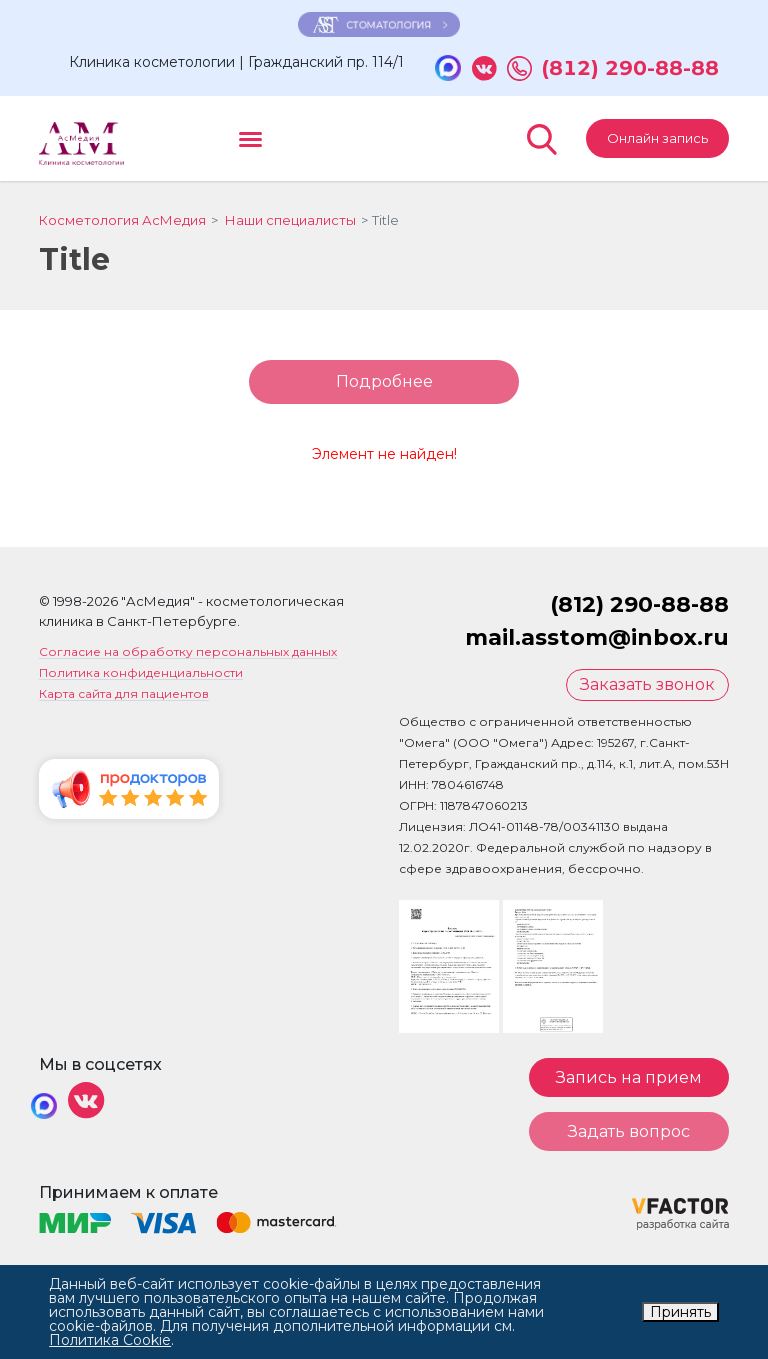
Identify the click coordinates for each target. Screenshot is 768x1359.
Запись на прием (629, 1081)
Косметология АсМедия (122, 224)
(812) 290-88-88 (630, 73)
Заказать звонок (647, 689)
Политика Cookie (110, 1340)
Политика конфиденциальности (141, 678)
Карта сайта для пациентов (124, 699)
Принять (680, 1312)
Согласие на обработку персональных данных (188, 657)
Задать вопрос (629, 1135)
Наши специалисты (290, 224)
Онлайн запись (657, 142)
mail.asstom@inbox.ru (597, 642)
